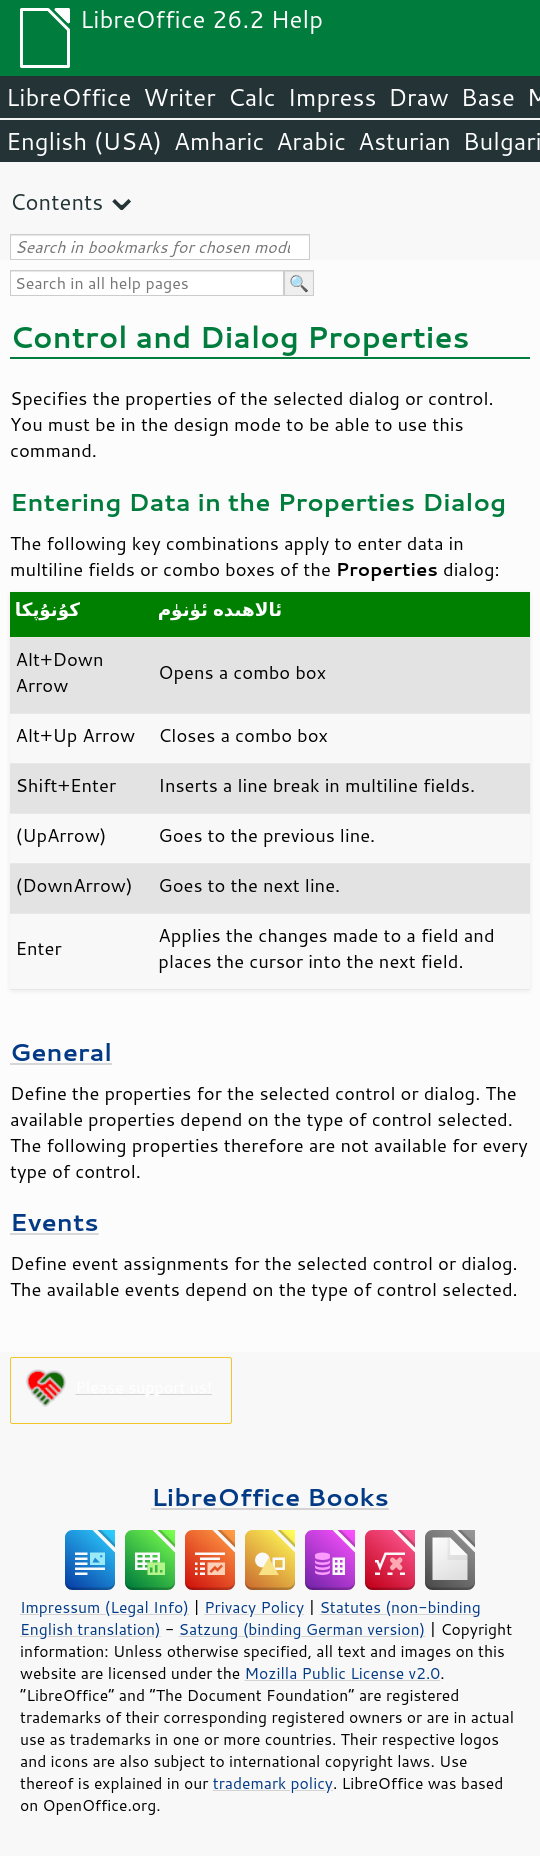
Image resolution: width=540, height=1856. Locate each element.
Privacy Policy (254, 1607)
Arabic (311, 141)
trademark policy (273, 1783)
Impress (332, 97)
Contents (56, 201)
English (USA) (84, 141)
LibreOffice (68, 97)
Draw (418, 97)
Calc (252, 97)
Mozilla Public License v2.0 (343, 1673)
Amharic (219, 141)
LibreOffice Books (270, 1496)
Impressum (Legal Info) (104, 1607)
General (61, 1051)
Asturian (404, 141)
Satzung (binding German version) (302, 1629)
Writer (179, 97)
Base (488, 97)
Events (54, 1221)
